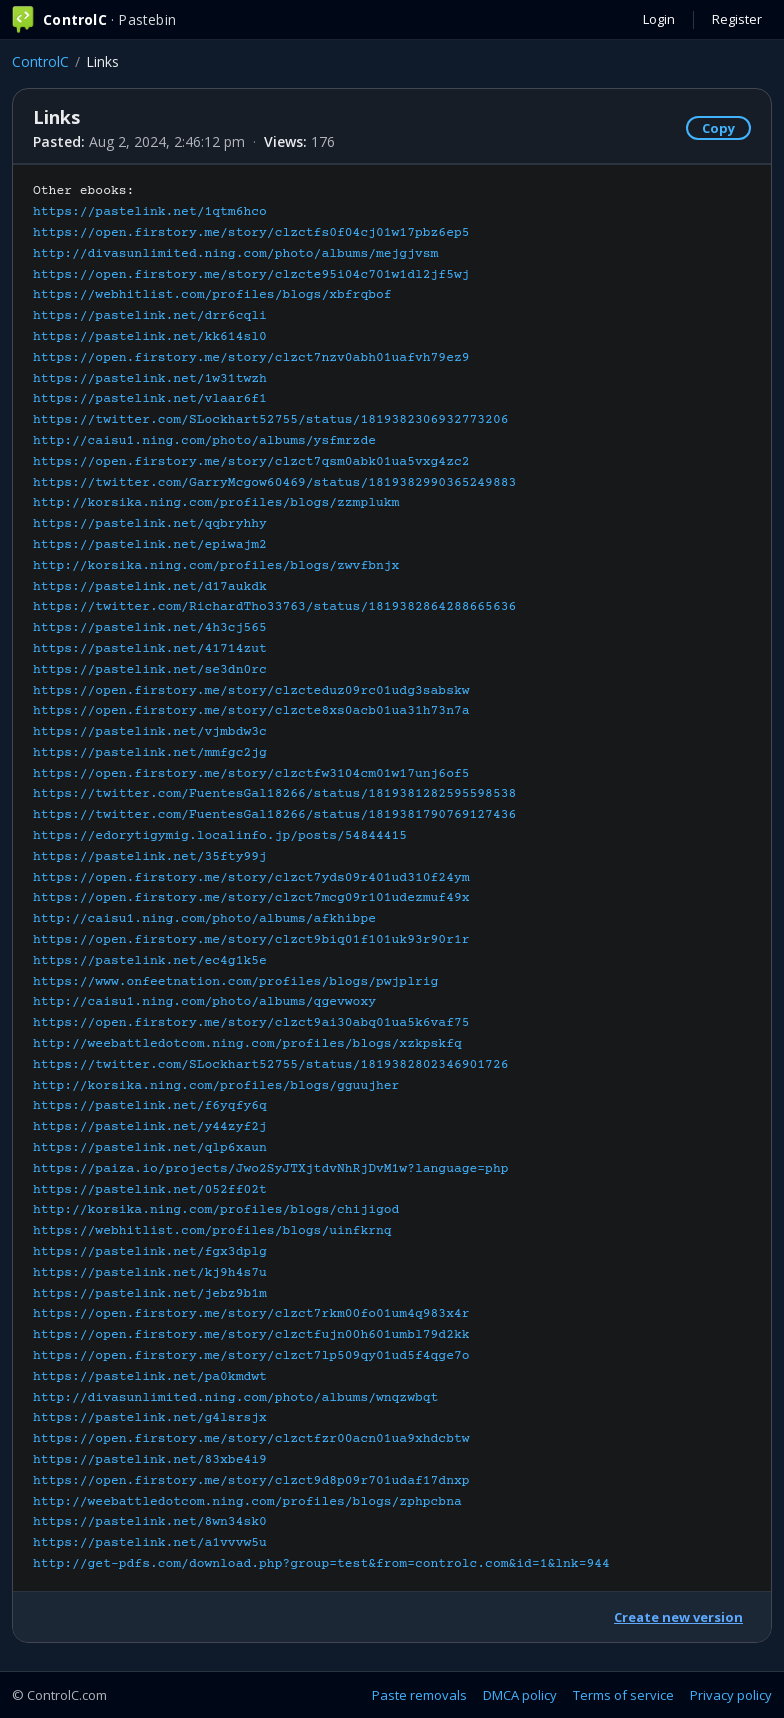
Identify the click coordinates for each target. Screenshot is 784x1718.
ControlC (40, 61)
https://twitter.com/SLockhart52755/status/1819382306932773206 (271, 420)
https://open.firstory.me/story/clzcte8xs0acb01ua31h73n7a (251, 711)
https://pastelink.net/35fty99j (150, 857)
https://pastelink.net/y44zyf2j (150, 1127)
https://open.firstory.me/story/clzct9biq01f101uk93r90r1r (251, 940)
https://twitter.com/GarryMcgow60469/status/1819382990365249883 (274, 483)
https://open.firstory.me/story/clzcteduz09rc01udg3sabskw (251, 691)
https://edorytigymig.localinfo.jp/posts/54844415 (220, 836)
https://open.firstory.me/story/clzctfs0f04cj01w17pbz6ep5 (251, 233)
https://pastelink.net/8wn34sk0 (150, 1522)
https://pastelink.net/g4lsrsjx (150, 1418)
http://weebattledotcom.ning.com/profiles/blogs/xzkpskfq (247, 1044)
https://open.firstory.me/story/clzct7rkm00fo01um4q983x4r (251, 1314)
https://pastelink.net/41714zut (150, 649)
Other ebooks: (321, 877)
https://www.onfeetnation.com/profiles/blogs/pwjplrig (235, 982)
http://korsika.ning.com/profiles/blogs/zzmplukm (216, 503)
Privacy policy (731, 1695)
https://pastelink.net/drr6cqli (150, 316)
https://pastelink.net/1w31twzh (150, 379)
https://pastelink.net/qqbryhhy (150, 524)
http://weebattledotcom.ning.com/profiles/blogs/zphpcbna (247, 1502)
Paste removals (419, 1695)
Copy (718, 128)
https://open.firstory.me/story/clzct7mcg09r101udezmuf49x (251, 898)
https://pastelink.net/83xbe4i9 (150, 1460)
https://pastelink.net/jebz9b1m (150, 1294)
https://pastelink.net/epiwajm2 (150, 545)
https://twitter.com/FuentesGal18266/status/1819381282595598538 (274, 794)
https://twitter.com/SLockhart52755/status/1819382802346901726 (271, 1065)
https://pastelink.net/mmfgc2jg (150, 753)
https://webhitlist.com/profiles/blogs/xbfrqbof (212, 295)
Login (659, 19)
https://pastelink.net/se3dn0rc (150, 670)
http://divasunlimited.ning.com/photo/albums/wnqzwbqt (235, 1398)
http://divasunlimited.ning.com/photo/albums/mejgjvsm (235, 254)
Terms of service (623, 1695)
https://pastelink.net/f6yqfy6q (150, 1106)
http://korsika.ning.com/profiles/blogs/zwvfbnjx (216, 566)
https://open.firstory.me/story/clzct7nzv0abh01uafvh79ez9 (251, 358)
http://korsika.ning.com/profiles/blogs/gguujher (216, 1086)
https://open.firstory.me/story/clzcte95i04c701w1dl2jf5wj (251, 275)
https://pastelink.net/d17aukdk (150, 587)
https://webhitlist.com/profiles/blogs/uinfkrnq (212, 1231)
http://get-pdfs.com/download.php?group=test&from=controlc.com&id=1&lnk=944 (321, 1564)
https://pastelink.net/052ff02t (150, 1190)
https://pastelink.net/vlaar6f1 (150, 399)
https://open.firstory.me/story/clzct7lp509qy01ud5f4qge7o (251, 1356)
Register (737, 19)
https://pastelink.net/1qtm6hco (150, 212)
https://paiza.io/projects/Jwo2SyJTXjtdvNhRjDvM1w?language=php (271, 1169)
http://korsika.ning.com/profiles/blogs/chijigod (216, 1210)
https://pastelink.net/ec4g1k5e (150, 961)
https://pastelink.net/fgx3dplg (150, 1252)
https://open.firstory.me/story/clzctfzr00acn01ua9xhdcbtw (251, 1439)
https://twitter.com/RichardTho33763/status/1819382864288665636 (274, 607)
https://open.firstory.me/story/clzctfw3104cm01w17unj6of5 (251, 774)
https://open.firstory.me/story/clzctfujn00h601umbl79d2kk (251, 1335)
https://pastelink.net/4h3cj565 (150, 628)
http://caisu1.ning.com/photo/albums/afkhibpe (204, 919)
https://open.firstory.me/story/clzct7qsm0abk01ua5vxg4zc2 (251, 462)
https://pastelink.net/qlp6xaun (150, 1148)
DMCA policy (520, 1695)
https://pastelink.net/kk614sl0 (150, 337)
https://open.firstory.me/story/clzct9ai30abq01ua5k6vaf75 (251, 1023)
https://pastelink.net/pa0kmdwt (150, 1377)
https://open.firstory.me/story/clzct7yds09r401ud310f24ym (251, 878)
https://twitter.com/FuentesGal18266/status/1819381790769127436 (274, 815)
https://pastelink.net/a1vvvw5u (150, 1543)
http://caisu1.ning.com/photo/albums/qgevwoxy (204, 1002)
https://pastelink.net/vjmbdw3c (150, 732)
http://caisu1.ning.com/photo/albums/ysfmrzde (204, 441)
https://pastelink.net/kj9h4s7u (150, 1273)
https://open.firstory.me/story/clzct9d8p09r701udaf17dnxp (251, 1481)
